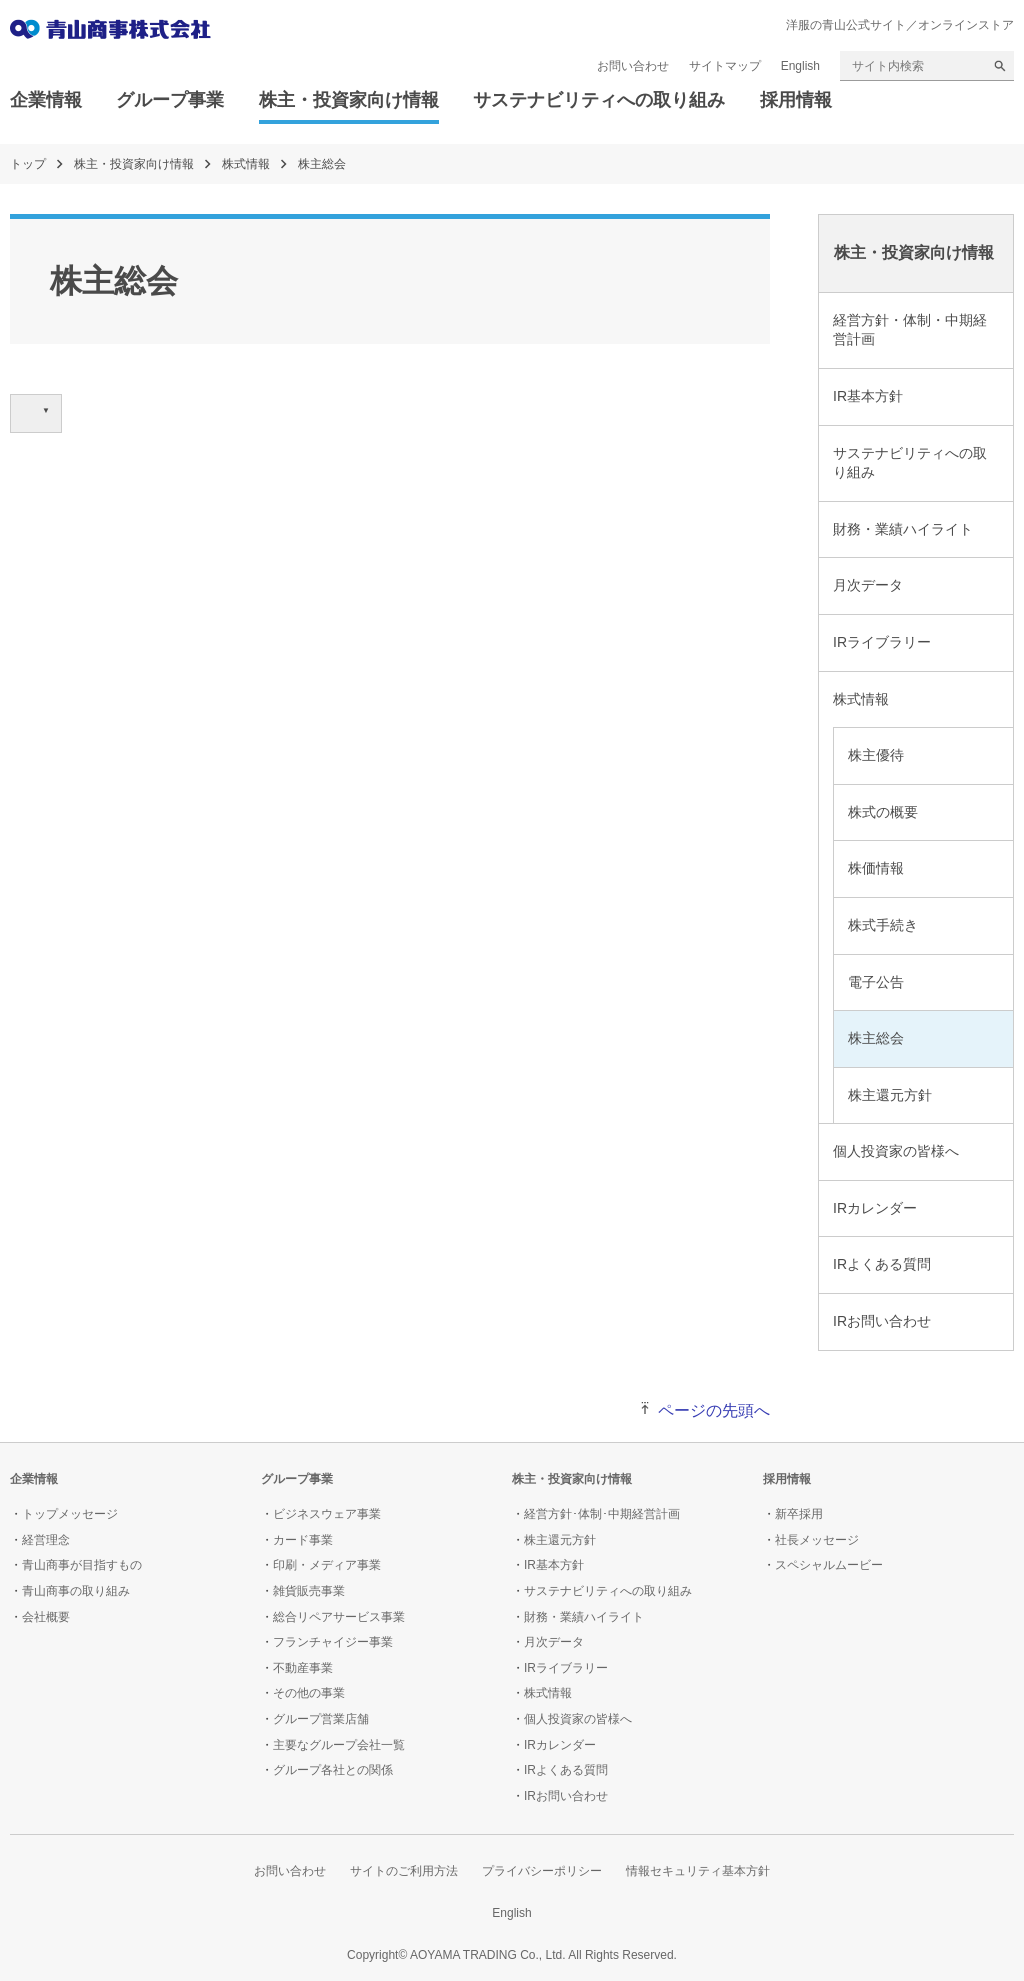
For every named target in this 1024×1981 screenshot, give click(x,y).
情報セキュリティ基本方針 (698, 1871)
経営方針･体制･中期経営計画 (602, 1514)
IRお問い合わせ (882, 1321)
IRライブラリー (882, 642)
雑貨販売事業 (309, 1591)
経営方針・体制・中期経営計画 (910, 330)
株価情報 (876, 868)
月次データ (868, 585)
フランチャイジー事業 (333, 1642)
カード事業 (303, 1540)
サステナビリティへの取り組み (599, 100)
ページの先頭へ (714, 1410)
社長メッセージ (817, 1540)
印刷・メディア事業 (327, 1565)
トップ (28, 164)
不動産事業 (303, 1668)
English (800, 66)
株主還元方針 (890, 1095)
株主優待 (876, 755)
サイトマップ (725, 66)
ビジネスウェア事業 (327, 1514)
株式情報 (246, 164)
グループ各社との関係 (333, 1770)
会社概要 (46, 1617)
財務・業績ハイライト (903, 529)
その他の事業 (309, 1693)
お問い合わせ (633, 66)
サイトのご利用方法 (404, 1871)
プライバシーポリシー (542, 1871)
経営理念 (46, 1540)
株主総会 (876, 1038)
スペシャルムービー (829, 1565)
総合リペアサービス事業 (339, 1617)
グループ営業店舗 (321, 1719)
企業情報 (46, 100)
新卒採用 (799, 1514)
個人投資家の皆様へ (896, 1151)
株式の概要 (883, 812)
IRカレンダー (875, 1208)
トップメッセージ (70, 1514)
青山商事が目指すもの (82, 1565)
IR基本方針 (868, 396)
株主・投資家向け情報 (349, 100)
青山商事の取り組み (76, 1591)
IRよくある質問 (882, 1264)
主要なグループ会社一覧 (339, 1745)
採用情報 (796, 100)
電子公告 (876, 982)
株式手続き (883, 925)
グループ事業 (170, 100)
